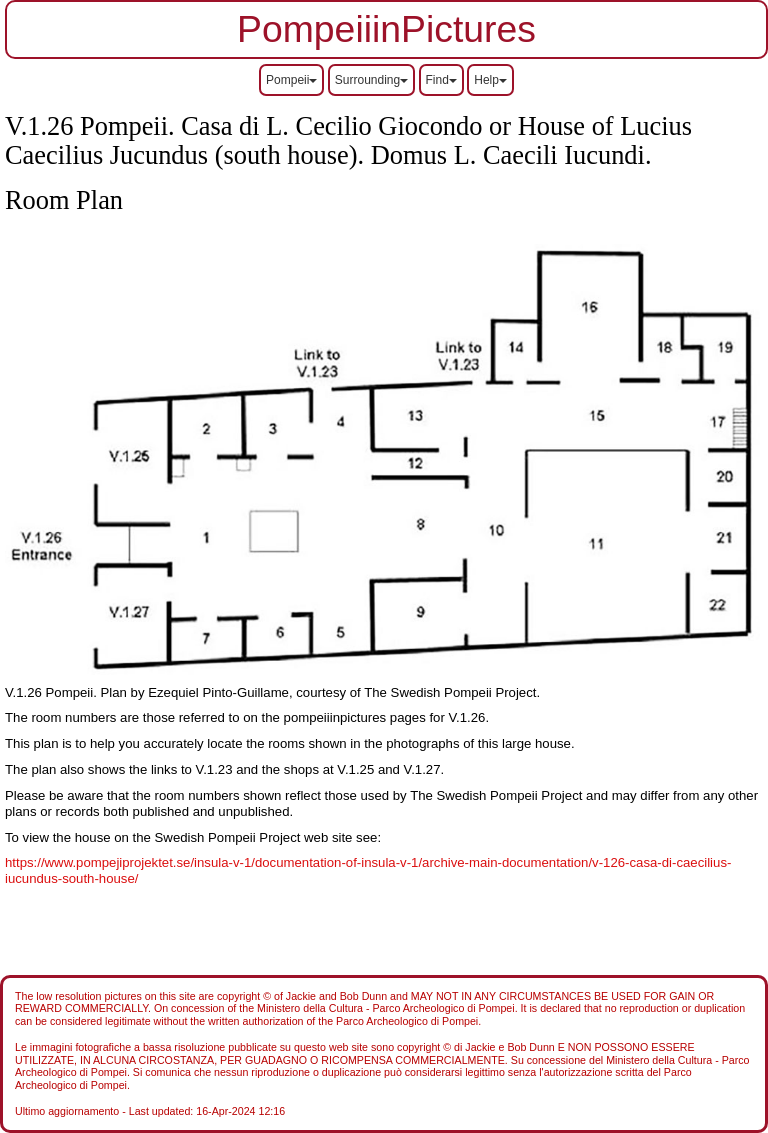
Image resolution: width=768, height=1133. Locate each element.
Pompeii (291, 80)
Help (490, 80)
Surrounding (371, 80)
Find (441, 80)
